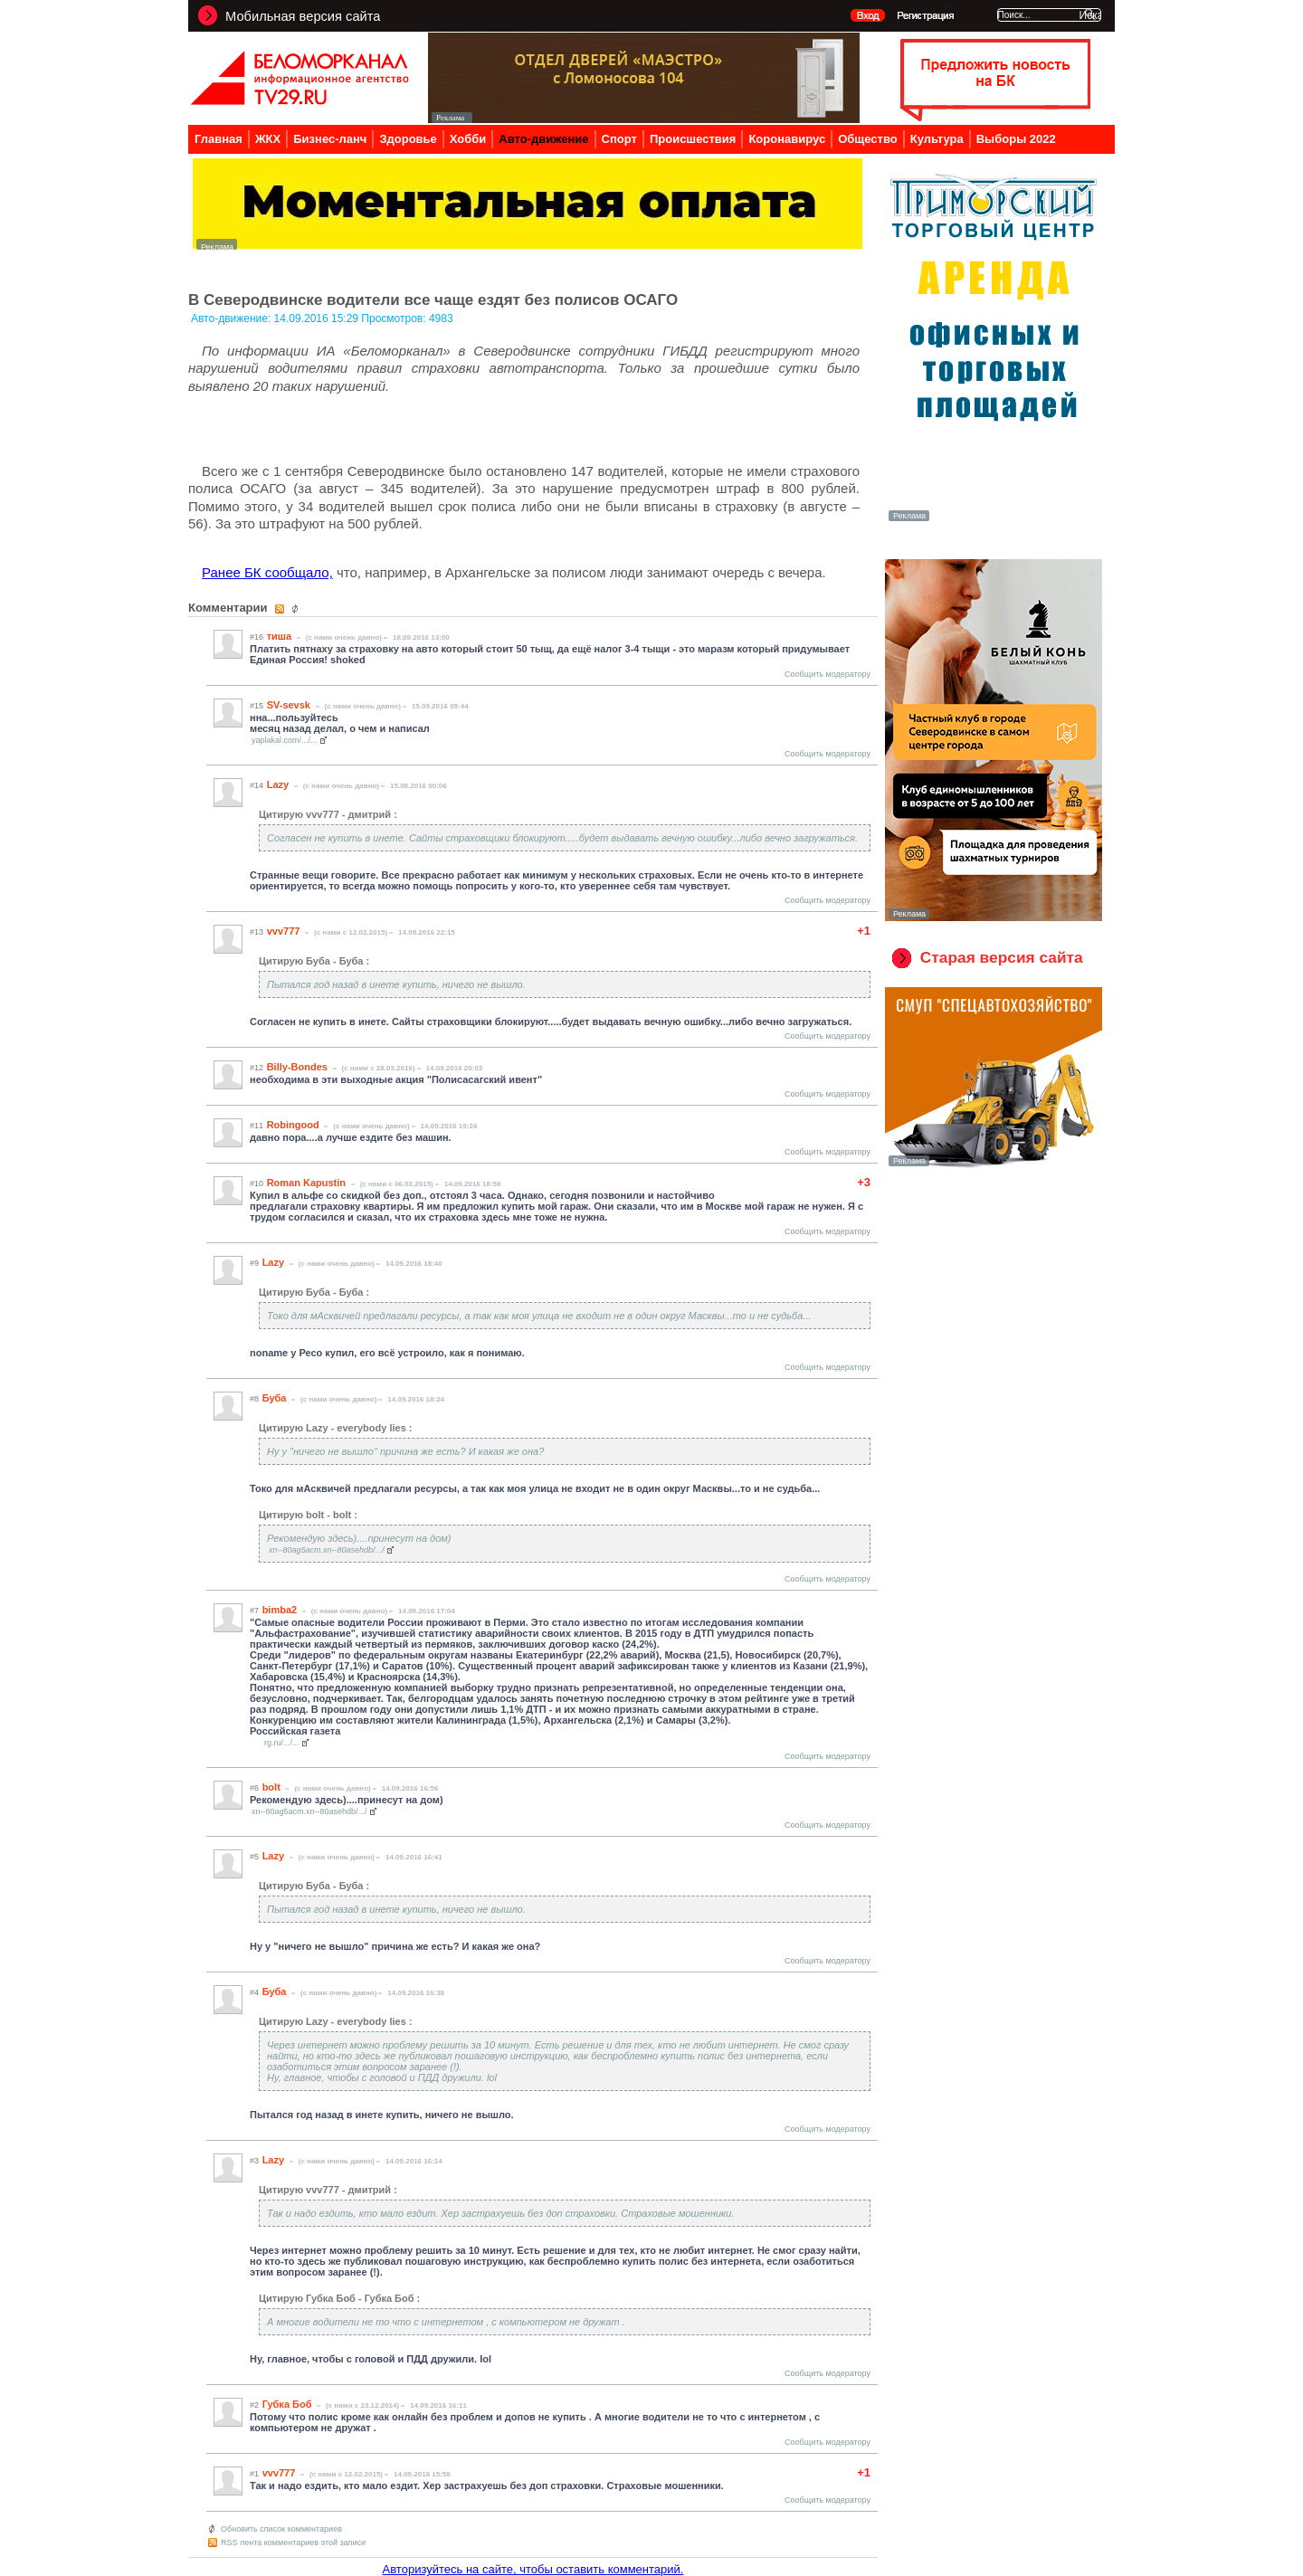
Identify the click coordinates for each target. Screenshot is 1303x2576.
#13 (256, 931)
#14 (256, 785)
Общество (868, 139)
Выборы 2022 (1016, 139)
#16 (256, 637)
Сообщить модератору (827, 674)
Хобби (468, 139)
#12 (256, 1067)
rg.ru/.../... (282, 1742)
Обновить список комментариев (281, 2528)
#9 (254, 1263)
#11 (256, 1125)
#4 (254, 1992)
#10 (256, 1183)
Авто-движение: (232, 318)
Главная (219, 139)
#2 (254, 2405)
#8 (254, 1398)
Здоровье (407, 139)
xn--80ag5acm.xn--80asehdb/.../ (327, 1549)
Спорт (619, 139)
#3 (254, 2160)
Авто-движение (543, 139)
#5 (254, 1856)
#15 (256, 705)
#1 (254, 2473)
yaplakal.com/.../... (285, 740)
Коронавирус (786, 139)
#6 (254, 1787)
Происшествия (693, 139)
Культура (937, 139)
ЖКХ (268, 139)
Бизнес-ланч (329, 139)
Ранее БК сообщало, (267, 572)
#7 (254, 1610)
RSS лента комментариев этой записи (293, 2542)
